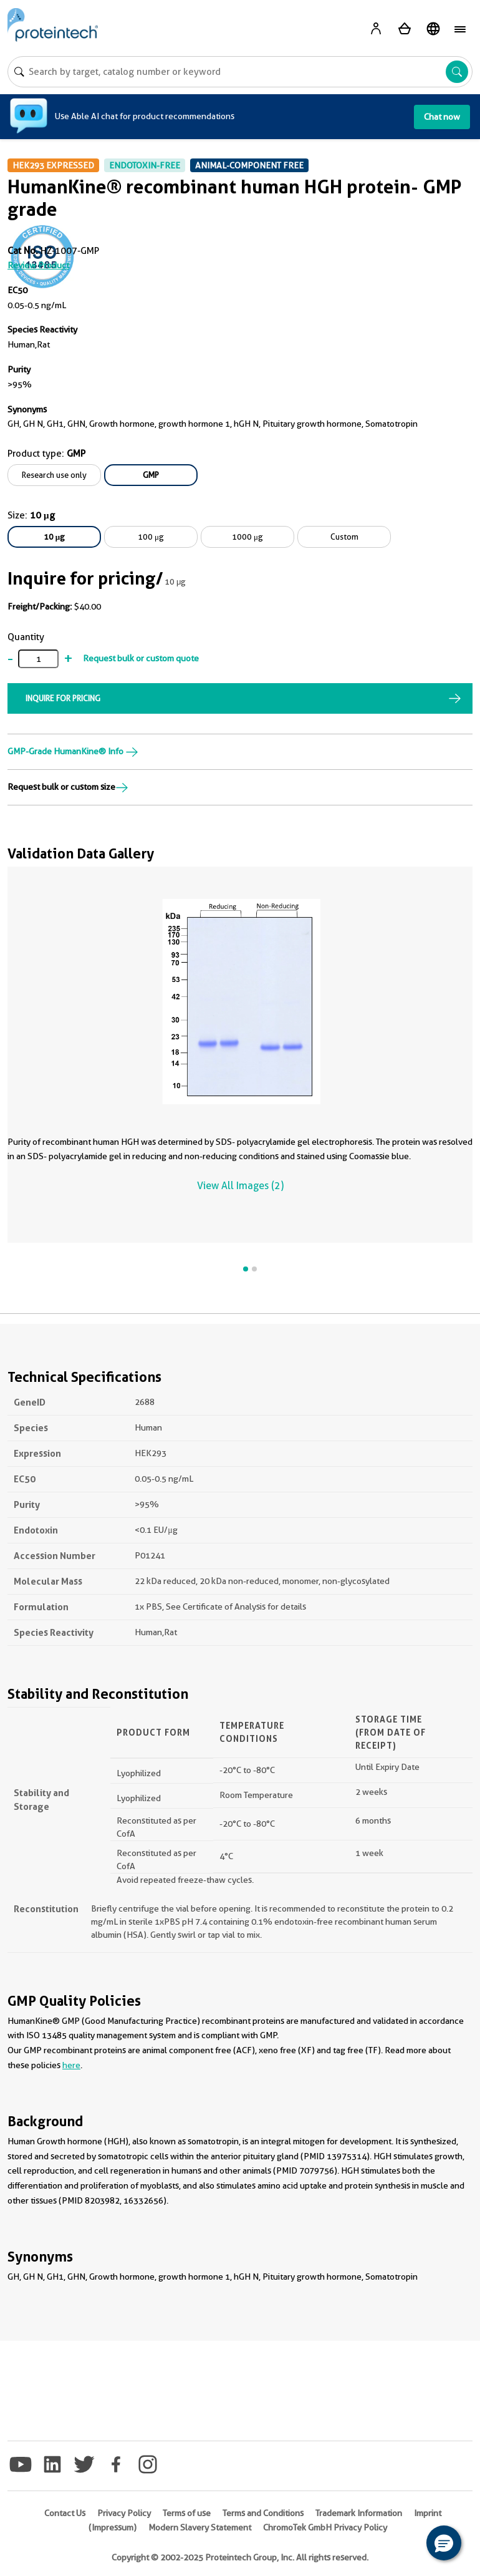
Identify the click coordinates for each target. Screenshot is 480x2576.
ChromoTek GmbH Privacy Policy (325, 2527)
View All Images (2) (240, 1186)
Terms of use (187, 2513)
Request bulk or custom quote (141, 658)
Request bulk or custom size (67, 787)
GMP (151, 475)
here (71, 2065)
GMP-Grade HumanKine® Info (72, 751)
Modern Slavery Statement (199, 2527)
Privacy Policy (124, 2513)
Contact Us (64, 2513)
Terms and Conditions (263, 2513)
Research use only (54, 475)
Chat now (442, 117)
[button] (443, 2542)
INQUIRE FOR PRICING (63, 698)
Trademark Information (358, 2513)
